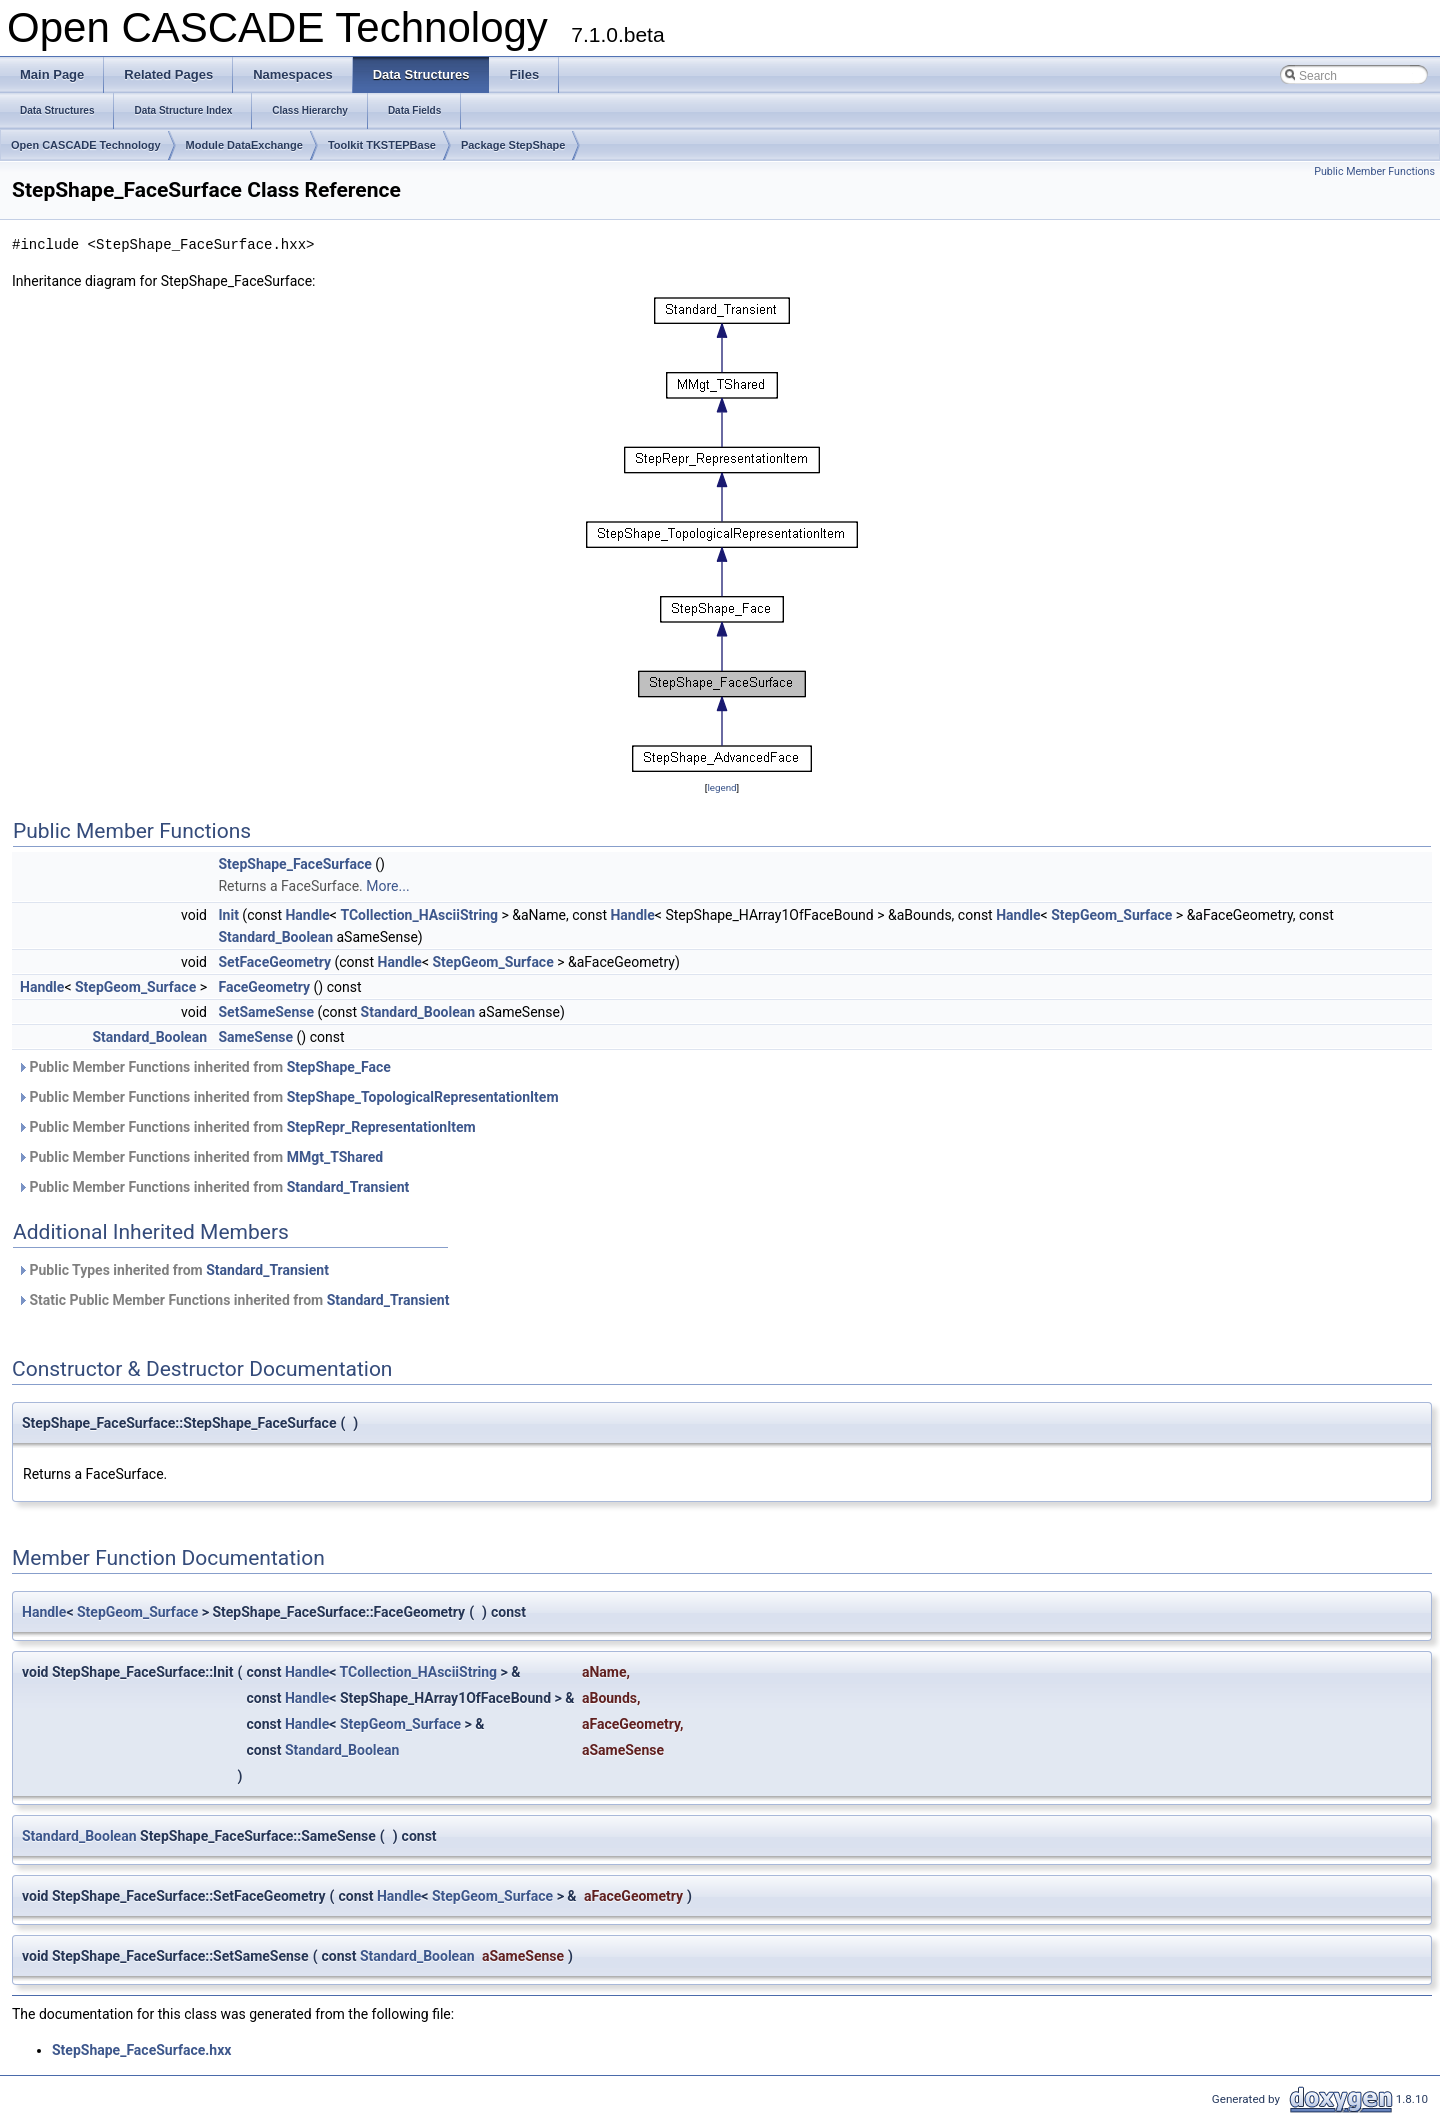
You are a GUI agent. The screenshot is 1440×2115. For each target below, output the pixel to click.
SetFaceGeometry (274, 962)
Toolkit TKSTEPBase (382, 145)
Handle (307, 915)
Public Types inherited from (173, 1270)
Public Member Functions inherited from (204, 1067)
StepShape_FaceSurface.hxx (141, 2050)
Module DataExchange (244, 145)
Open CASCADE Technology (86, 145)
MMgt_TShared (335, 1157)
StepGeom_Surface (1111, 915)
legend (721, 787)
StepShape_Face (339, 1067)
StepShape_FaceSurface (294, 864)
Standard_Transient (348, 1187)
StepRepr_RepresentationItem (381, 1127)
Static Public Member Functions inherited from (233, 1300)
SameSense (255, 1037)
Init (228, 915)
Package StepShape (513, 145)
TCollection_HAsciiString (419, 915)
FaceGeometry (264, 987)
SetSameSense (266, 1012)
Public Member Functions (1374, 171)
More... (387, 886)
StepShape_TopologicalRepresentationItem (423, 1097)
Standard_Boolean (275, 937)
